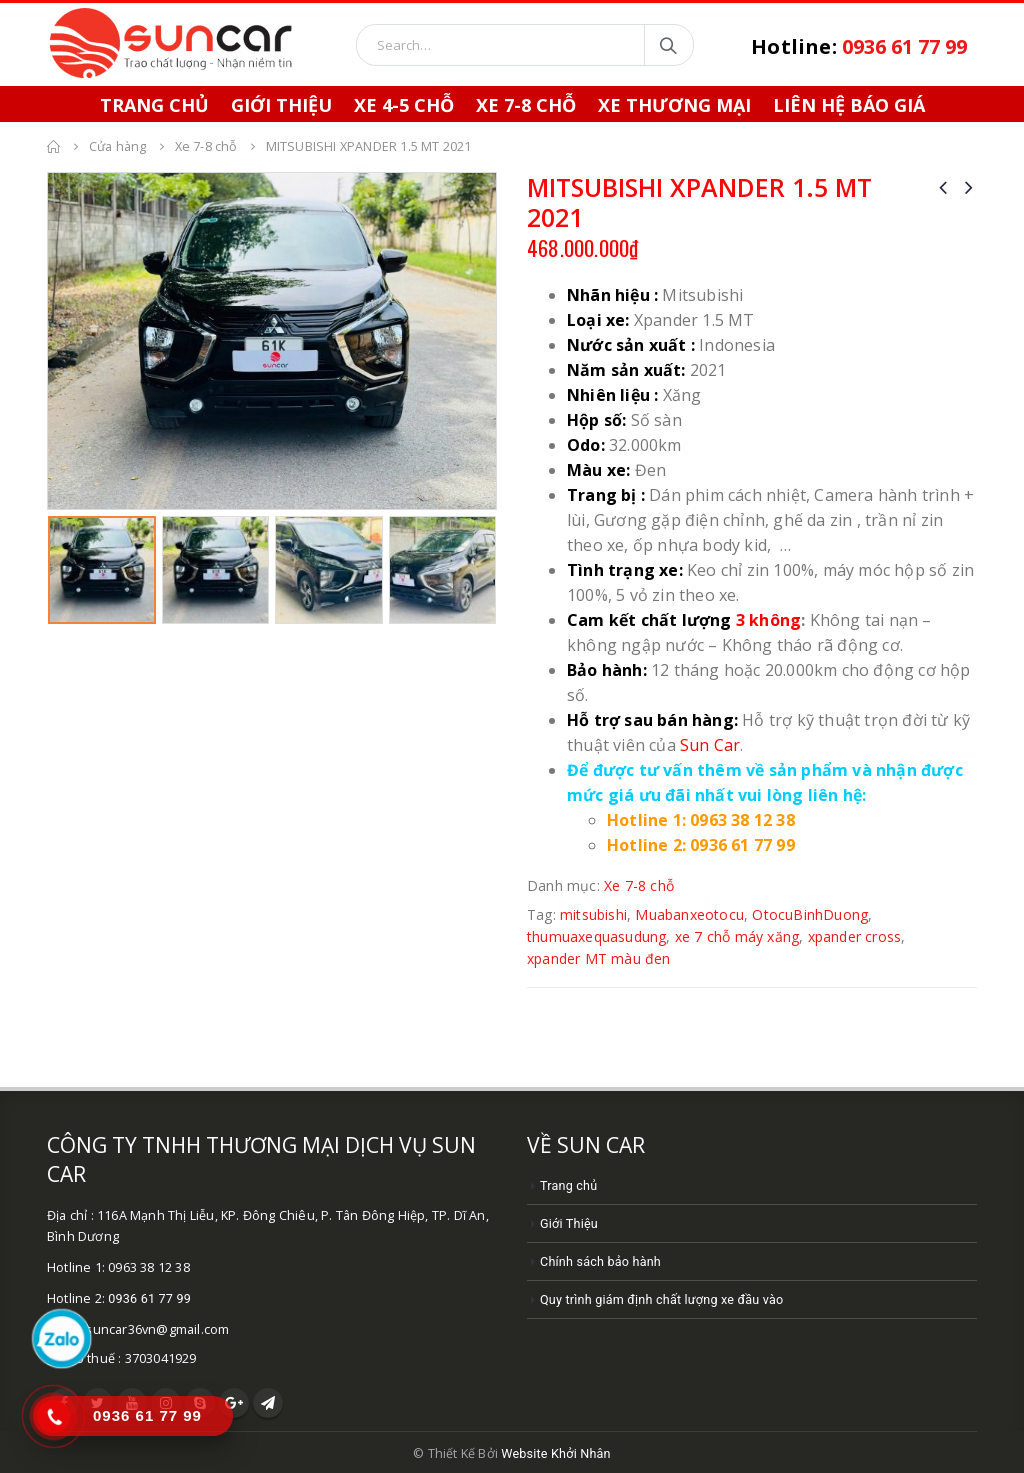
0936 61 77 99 (149, 1298)
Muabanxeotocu (689, 914)
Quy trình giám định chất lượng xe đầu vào (661, 1299)
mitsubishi (593, 914)
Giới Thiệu (281, 105)
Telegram (268, 1403)
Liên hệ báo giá (849, 105)
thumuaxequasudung (596, 936)
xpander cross (855, 936)
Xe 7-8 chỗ (526, 105)
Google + (234, 1403)
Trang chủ (568, 1185)
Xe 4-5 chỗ (404, 105)
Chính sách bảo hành (600, 1261)
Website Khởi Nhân (556, 1453)
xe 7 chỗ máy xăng (737, 936)
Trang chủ (154, 105)
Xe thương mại (674, 105)
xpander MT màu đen (599, 958)
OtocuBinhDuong (810, 914)
